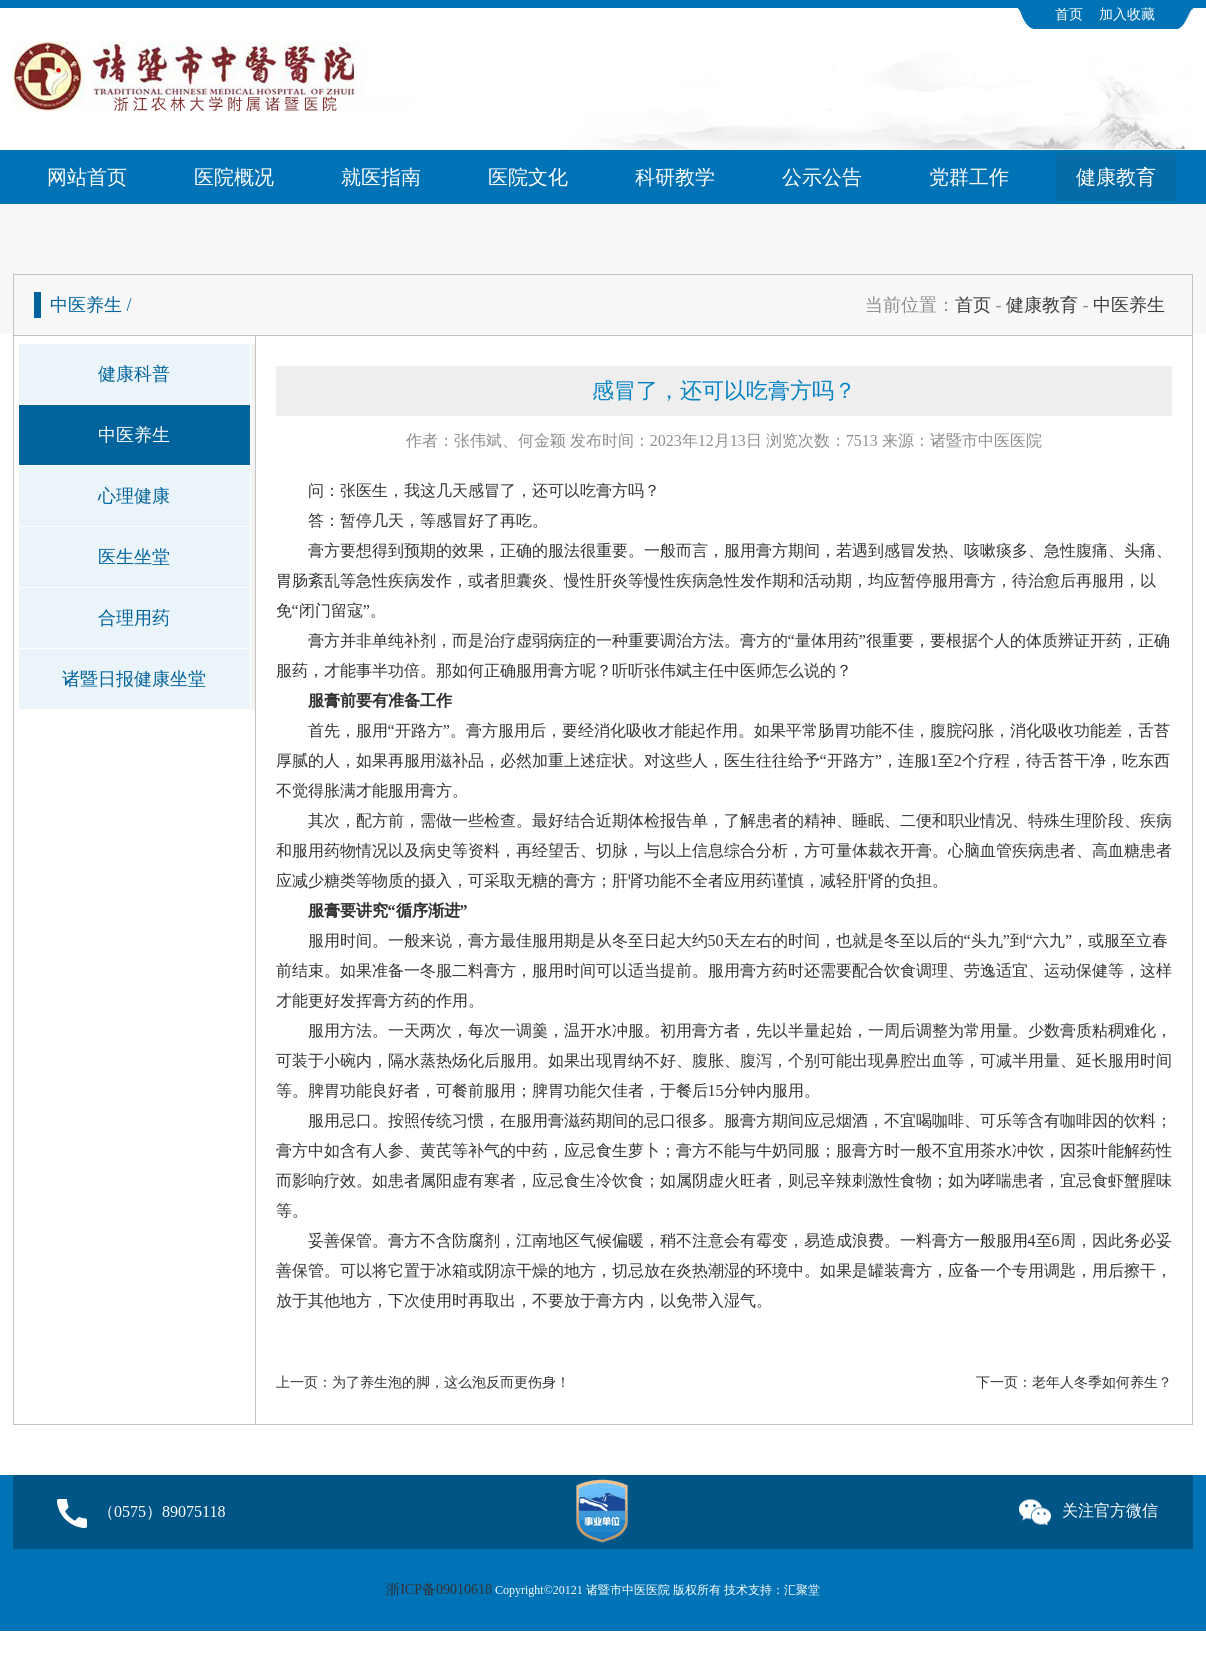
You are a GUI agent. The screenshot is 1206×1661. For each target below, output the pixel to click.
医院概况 (234, 177)
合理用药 (134, 618)
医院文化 (528, 177)
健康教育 (1116, 177)
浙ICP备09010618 (439, 1589)
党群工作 (969, 177)
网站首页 (87, 177)
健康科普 (134, 374)
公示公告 (822, 177)
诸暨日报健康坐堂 (134, 679)
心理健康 (134, 496)
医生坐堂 (134, 557)
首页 (1069, 14)
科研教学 (675, 177)
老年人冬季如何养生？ (1102, 1382)
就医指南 (381, 177)
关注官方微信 (1088, 1508)
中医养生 (1129, 305)
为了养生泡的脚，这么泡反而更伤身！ (451, 1382)
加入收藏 (1127, 14)
